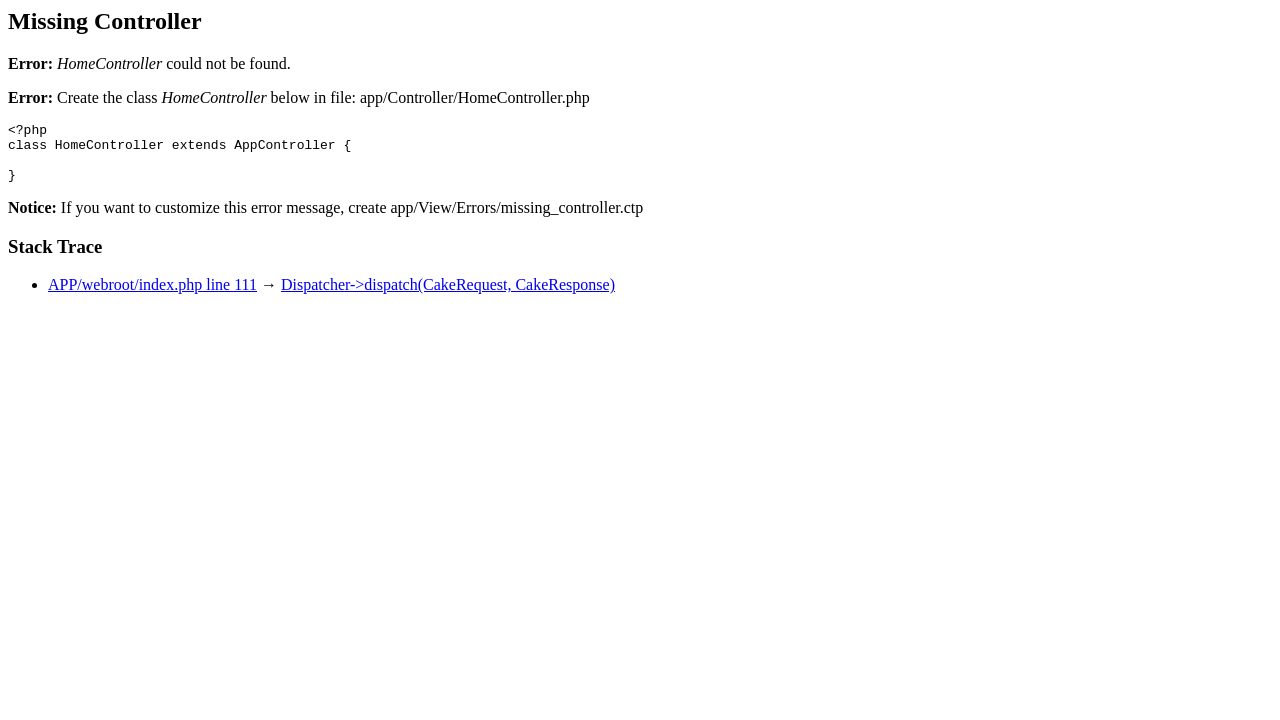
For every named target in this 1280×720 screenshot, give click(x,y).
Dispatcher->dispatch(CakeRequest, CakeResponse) (448, 296)
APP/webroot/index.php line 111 (152, 296)
